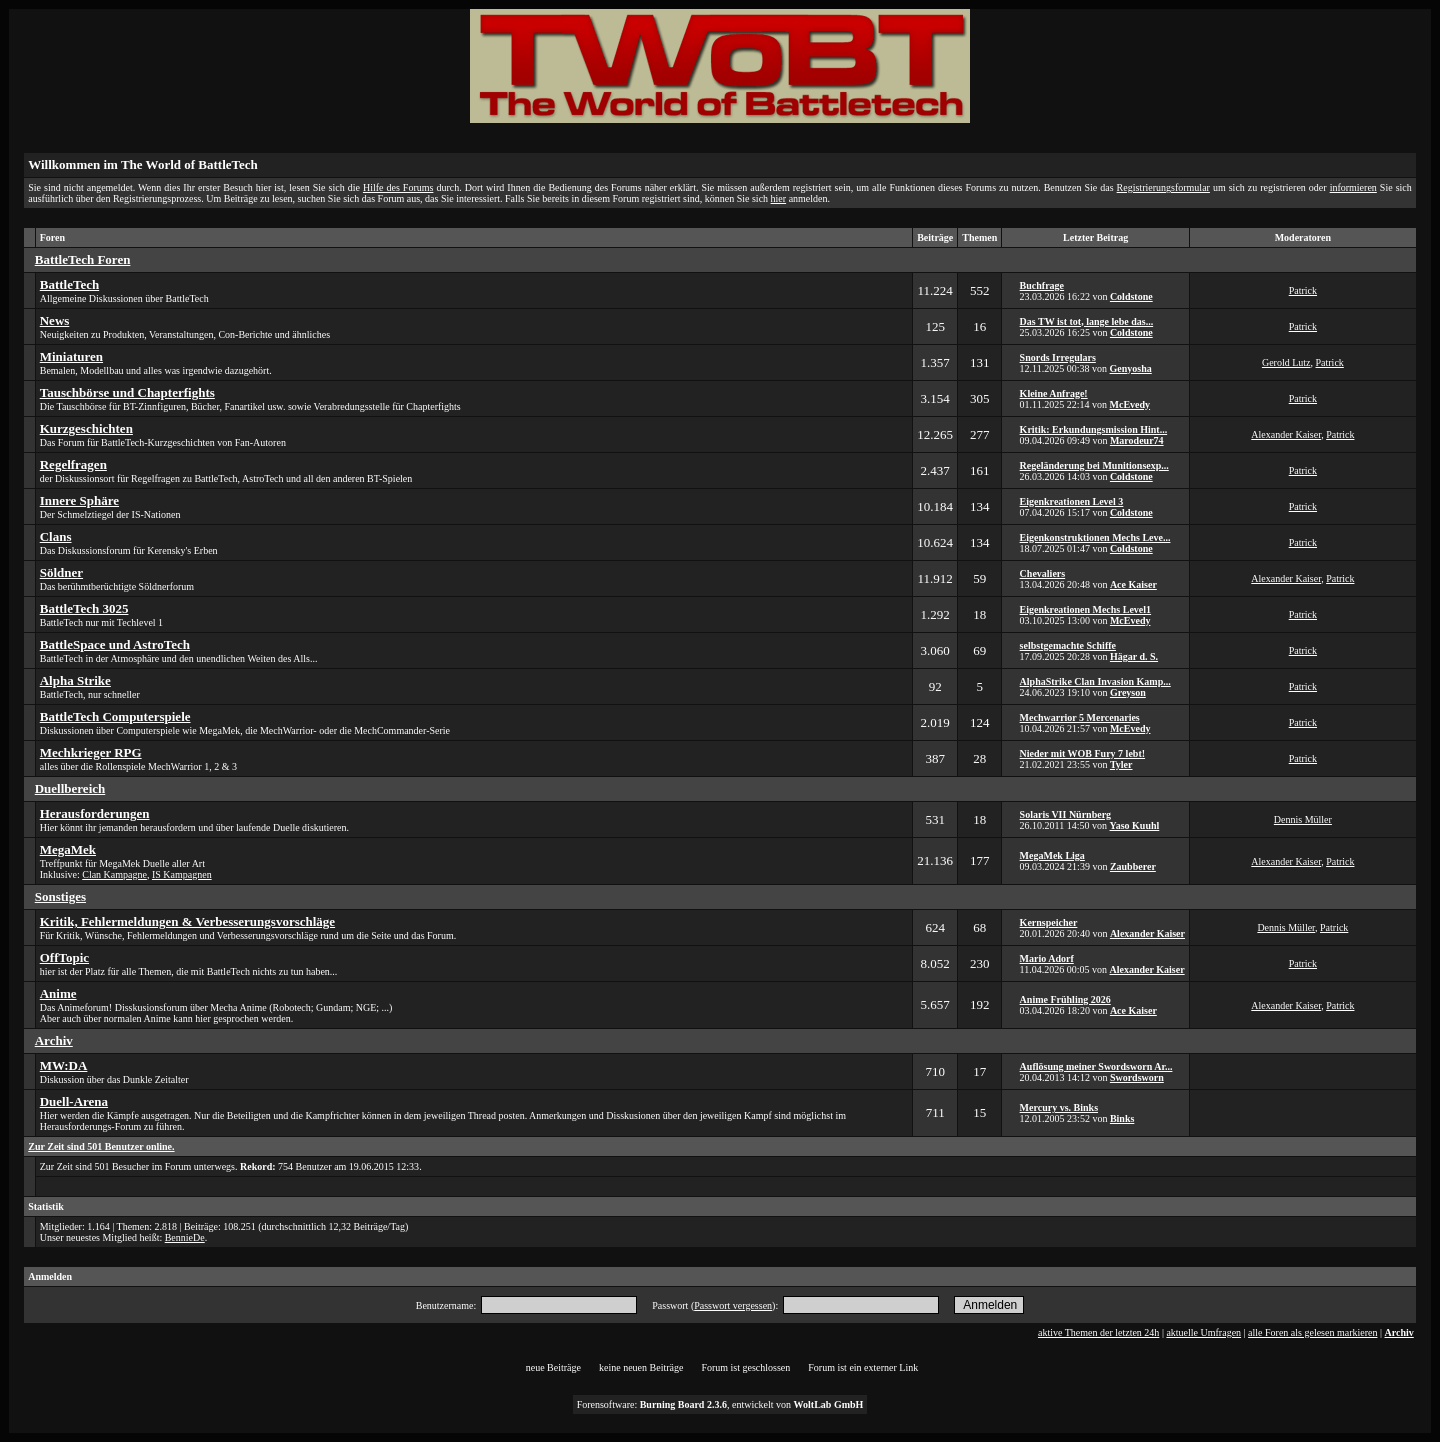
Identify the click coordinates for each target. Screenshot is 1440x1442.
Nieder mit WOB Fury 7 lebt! (1082, 753)
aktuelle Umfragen (1203, 1332)
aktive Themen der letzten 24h (1098, 1332)
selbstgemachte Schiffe (1068, 645)
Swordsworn (1137, 1077)
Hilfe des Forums (398, 187)
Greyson (1128, 692)
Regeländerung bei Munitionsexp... (1094, 465)
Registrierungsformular (1163, 187)
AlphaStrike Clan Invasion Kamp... (1095, 681)
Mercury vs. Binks (1059, 1107)
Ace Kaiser (1133, 584)
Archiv (1399, 1332)
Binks (1122, 1118)
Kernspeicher (1049, 922)
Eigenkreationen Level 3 (1072, 501)
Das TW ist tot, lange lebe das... (1087, 321)
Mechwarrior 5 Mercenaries (1080, 717)
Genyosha (1131, 368)
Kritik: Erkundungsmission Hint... (1094, 429)
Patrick (1303, 290)
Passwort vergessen (733, 1305)
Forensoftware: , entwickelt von (720, 1404)
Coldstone (1131, 296)
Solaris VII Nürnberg (1066, 814)
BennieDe (185, 1237)
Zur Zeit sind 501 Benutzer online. (101, 1146)
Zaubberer (1133, 866)
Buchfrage (1042, 285)
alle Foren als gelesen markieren (1312, 1332)
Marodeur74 (1137, 440)
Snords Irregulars (1058, 357)
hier (779, 198)
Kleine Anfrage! (1054, 393)
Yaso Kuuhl (1135, 825)
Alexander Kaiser (1286, 434)
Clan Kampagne (114, 874)
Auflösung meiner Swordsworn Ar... (1096, 1066)
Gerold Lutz (1286, 362)
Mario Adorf (1047, 958)
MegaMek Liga (1052, 855)
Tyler (1121, 764)
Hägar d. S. (1134, 656)
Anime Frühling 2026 (1065, 999)
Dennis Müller (1303, 819)
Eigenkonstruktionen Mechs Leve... (1095, 537)
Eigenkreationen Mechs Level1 (1085, 609)
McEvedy (1130, 404)
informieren (1353, 187)
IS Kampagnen (182, 874)
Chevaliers (1043, 573)
